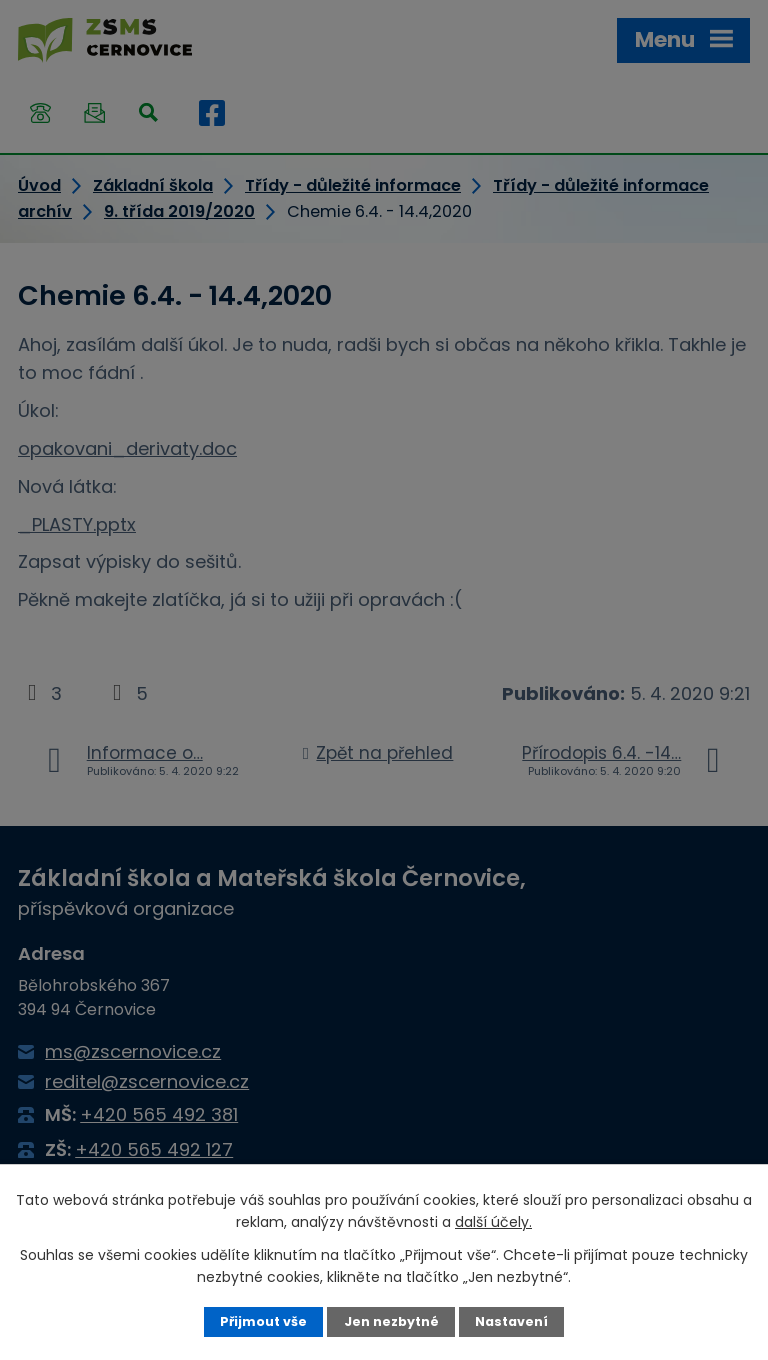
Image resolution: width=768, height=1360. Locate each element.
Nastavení (511, 1321)
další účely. (493, 1222)
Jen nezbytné (391, 1321)
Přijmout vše (263, 1321)
